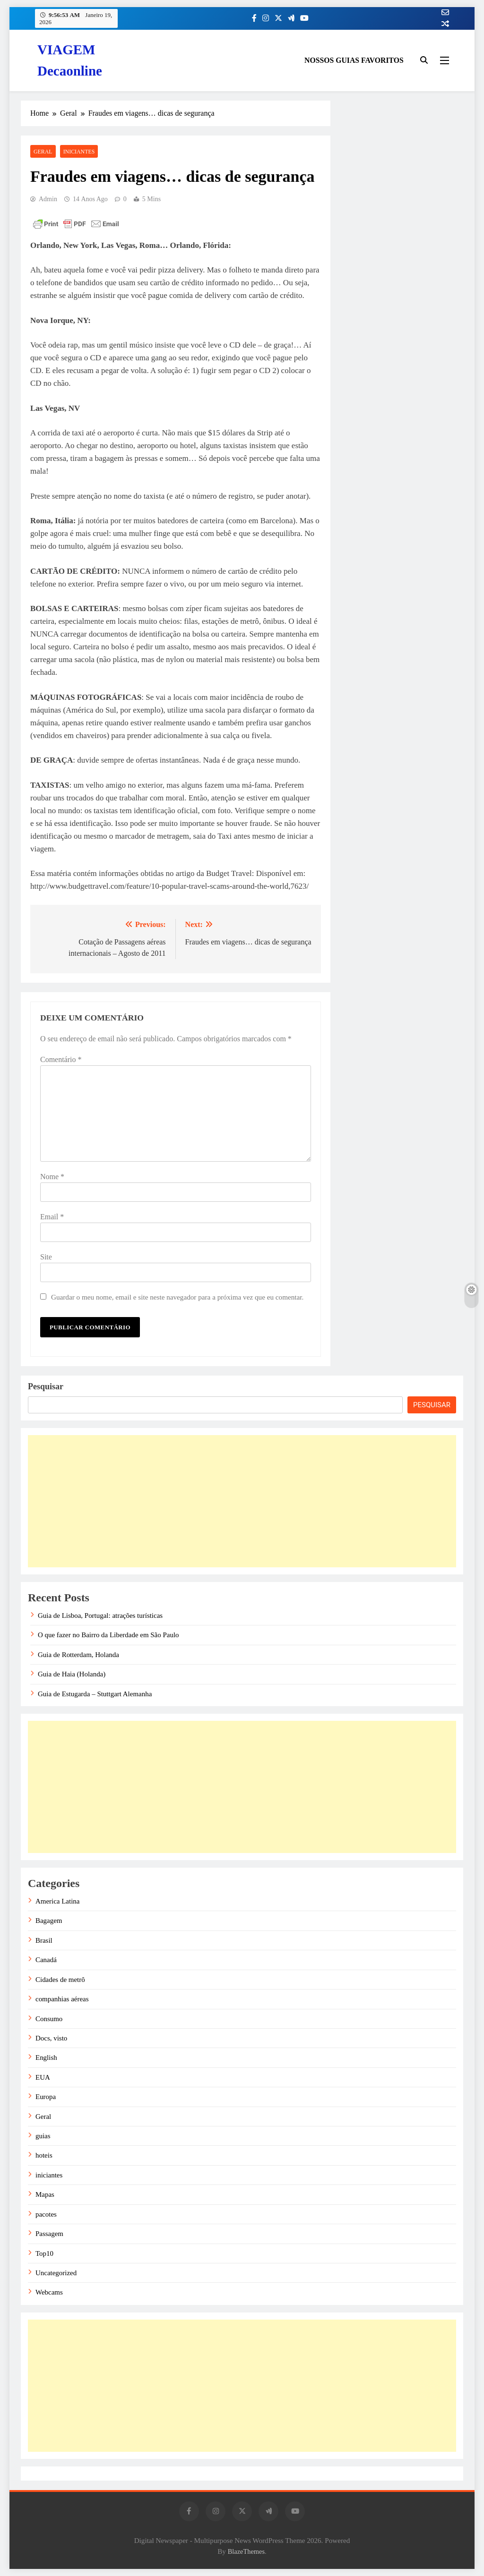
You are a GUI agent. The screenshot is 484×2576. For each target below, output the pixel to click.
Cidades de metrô (60, 1979)
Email (52, 1217)
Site (46, 1257)
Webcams (49, 2292)
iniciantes (79, 151)
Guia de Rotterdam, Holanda (78, 1654)
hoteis (43, 2155)
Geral (43, 151)
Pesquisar (45, 1386)
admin (48, 199)
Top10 (44, 2253)
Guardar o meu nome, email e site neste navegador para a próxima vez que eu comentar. (177, 1297)
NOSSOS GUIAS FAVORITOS (354, 60)
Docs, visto (51, 2038)
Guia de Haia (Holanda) (71, 1674)
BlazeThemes (246, 2551)
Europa (45, 2096)
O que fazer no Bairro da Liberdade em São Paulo (108, 1635)
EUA (42, 2077)
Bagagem (48, 1920)
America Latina (57, 1901)
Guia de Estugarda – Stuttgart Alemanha (95, 1694)
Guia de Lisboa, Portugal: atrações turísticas (100, 1615)
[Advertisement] (242, 1501)
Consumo (48, 2019)
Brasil (43, 1940)
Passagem (49, 2233)
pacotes (46, 2214)
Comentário (61, 1059)
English (46, 2057)
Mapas (44, 2194)
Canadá (46, 1960)
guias (43, 2136)
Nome (52, 1177)
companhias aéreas (62, 1999)
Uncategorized (56, 2273)
